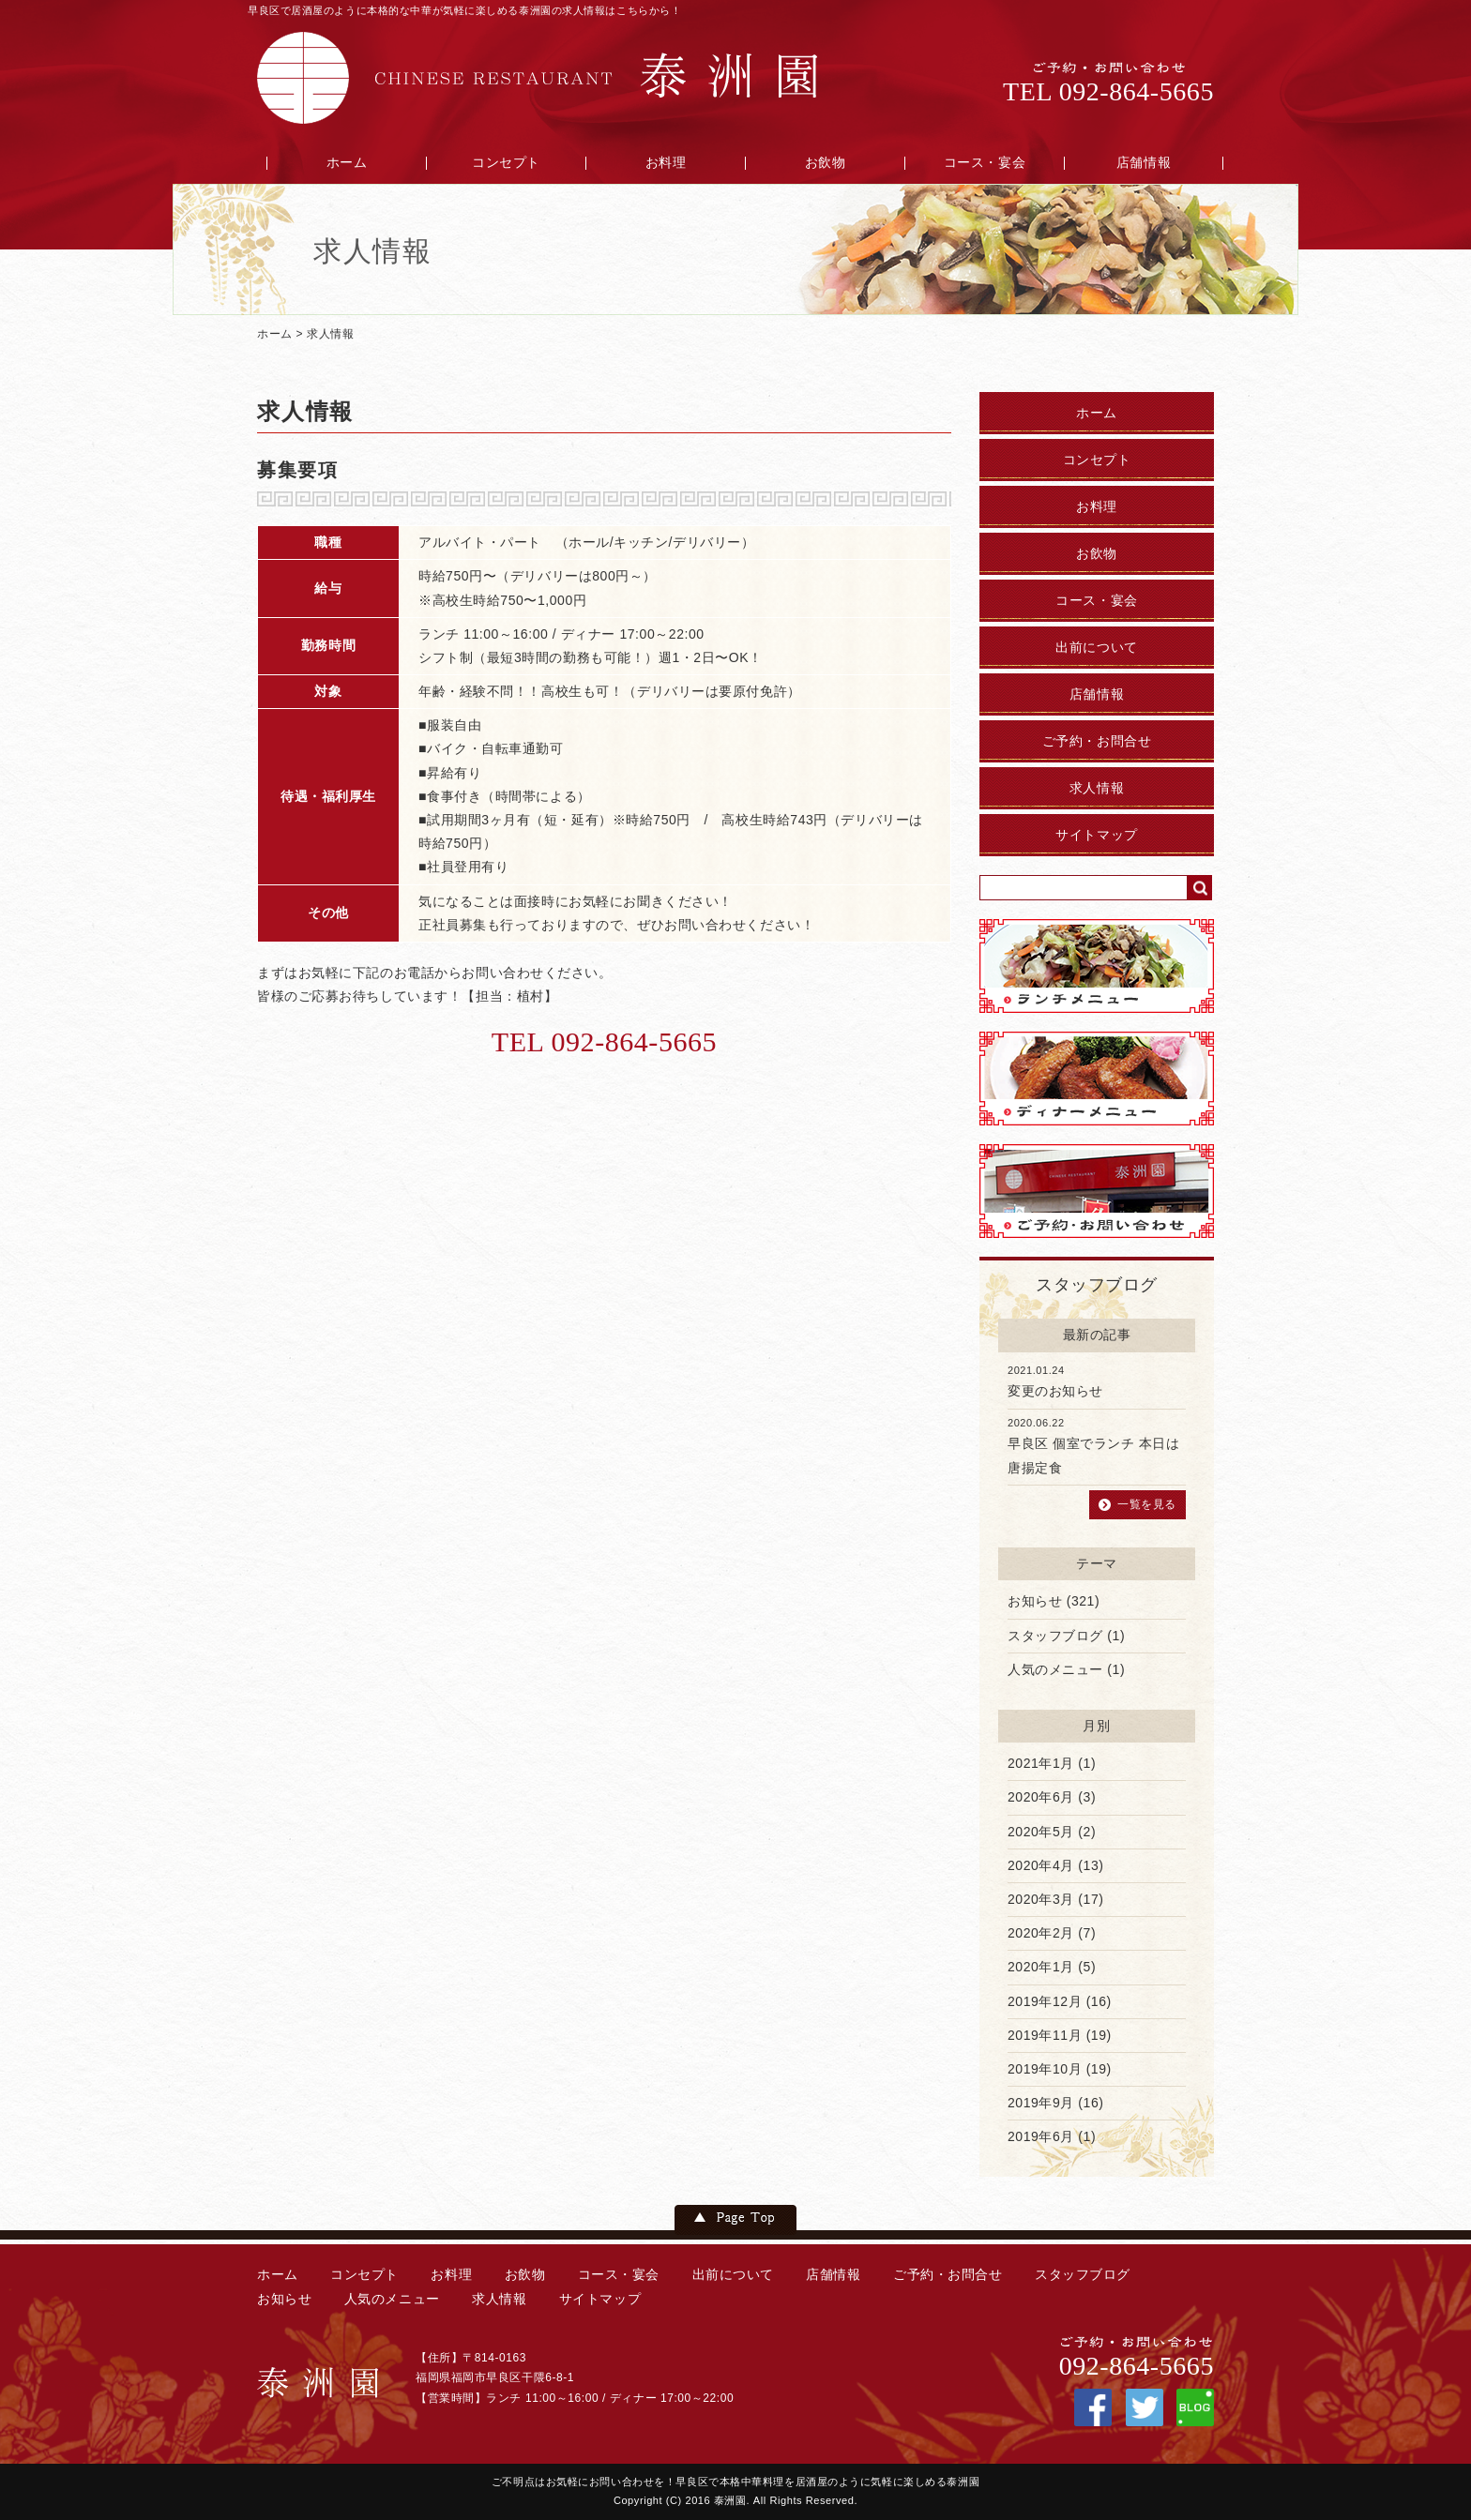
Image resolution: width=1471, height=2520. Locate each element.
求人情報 (330, 333)
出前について (1096, 648)
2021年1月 (1041, 1763)
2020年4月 (1041, 1865)
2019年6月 (1041, 2136)
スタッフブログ (1055, 1635)
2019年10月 (1045, 2068)
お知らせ (1035, 1600)
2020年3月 (1041, 1899)
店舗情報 (1143, 163)
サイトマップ (1096, 835)
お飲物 (825, 163)
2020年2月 (1041, 1932)
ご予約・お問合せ (1096, 741)
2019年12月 (1045, 2001)
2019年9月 (1041, 2102)
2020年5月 (1041, 1831)
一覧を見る (1146, 1504)
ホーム (347, 163)
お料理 (666, 163)
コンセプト (506, 163)
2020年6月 (1041, 1796)
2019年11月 (1045, 2035)
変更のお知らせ (1055, 1390)
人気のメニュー (1055, 1669)
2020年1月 (1041, 1966)
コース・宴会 (984, 163)
